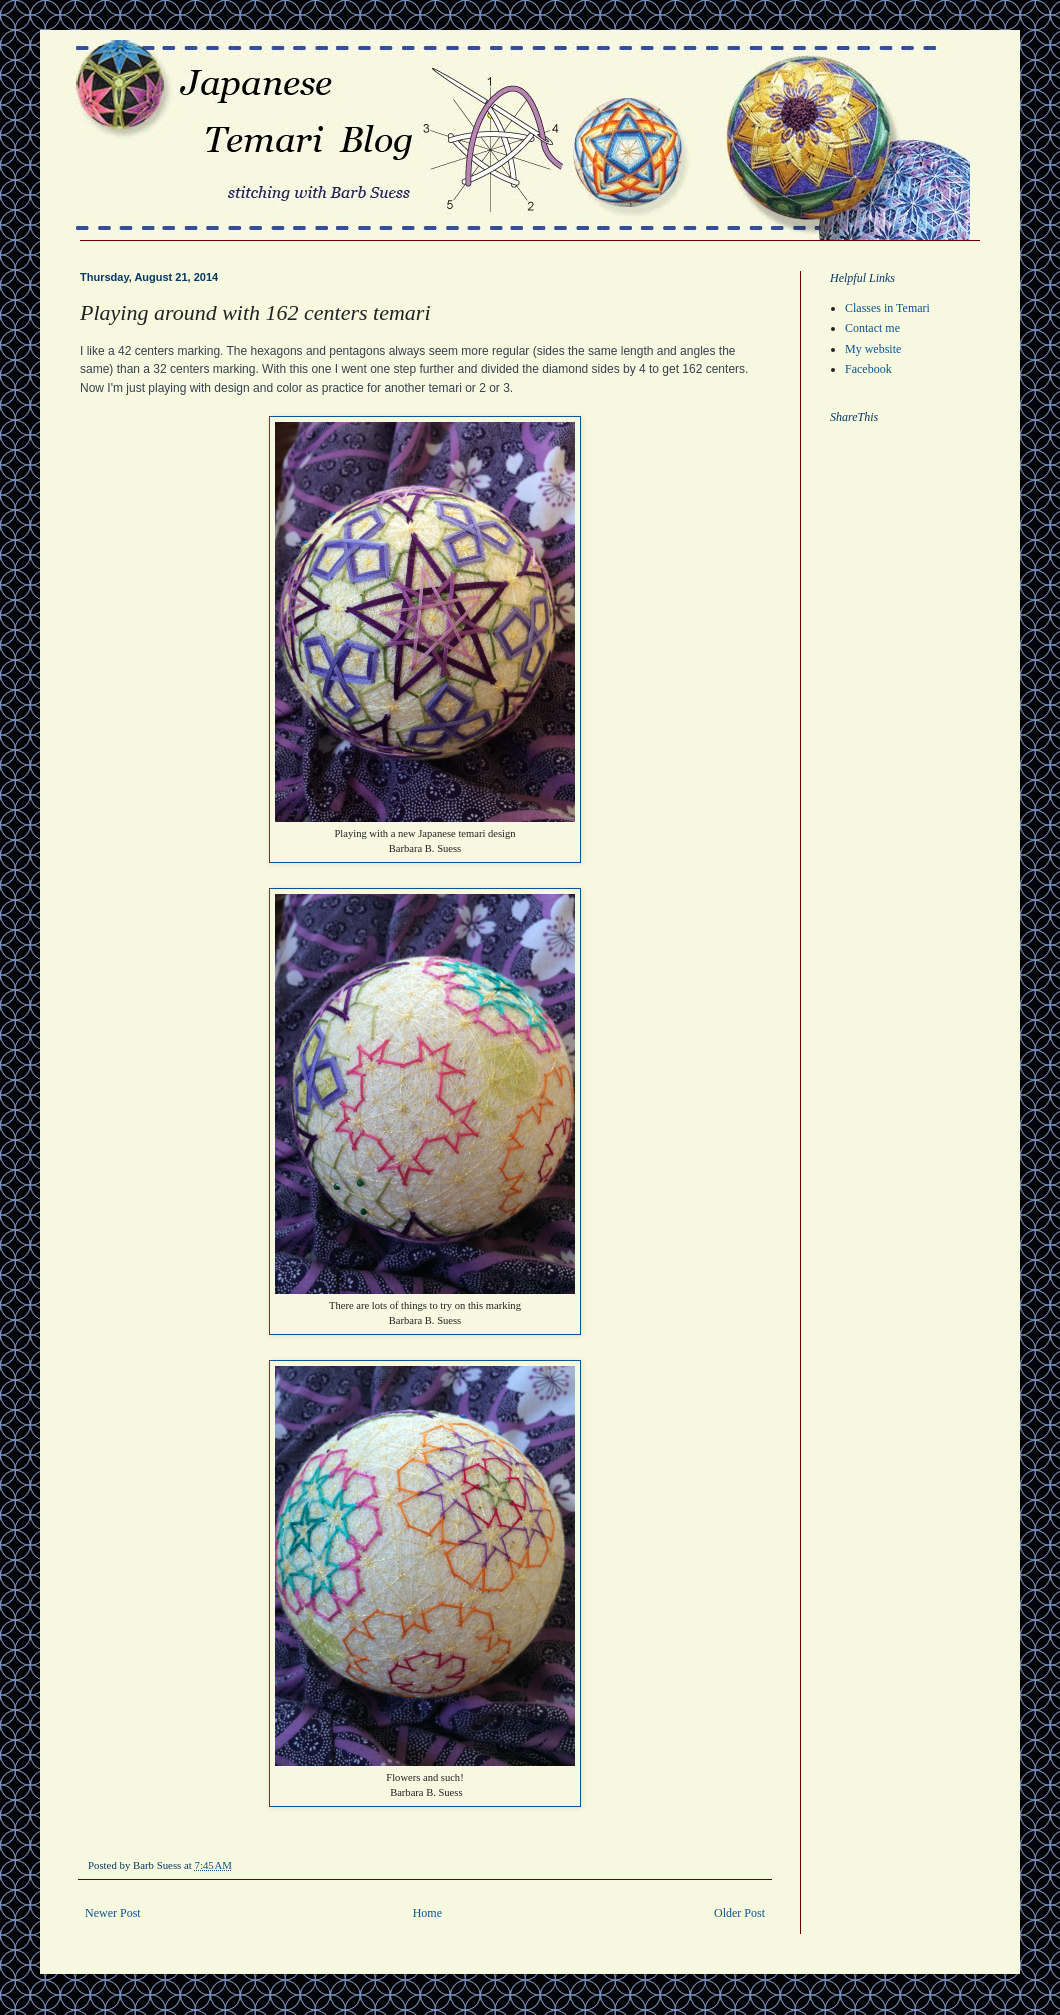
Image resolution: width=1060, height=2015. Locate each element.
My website (873, 349)
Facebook (868, 369)
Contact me (872, 328)
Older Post (739, 1913)
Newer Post (113, 1913)
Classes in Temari (887, 308)
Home (427, 1913)
